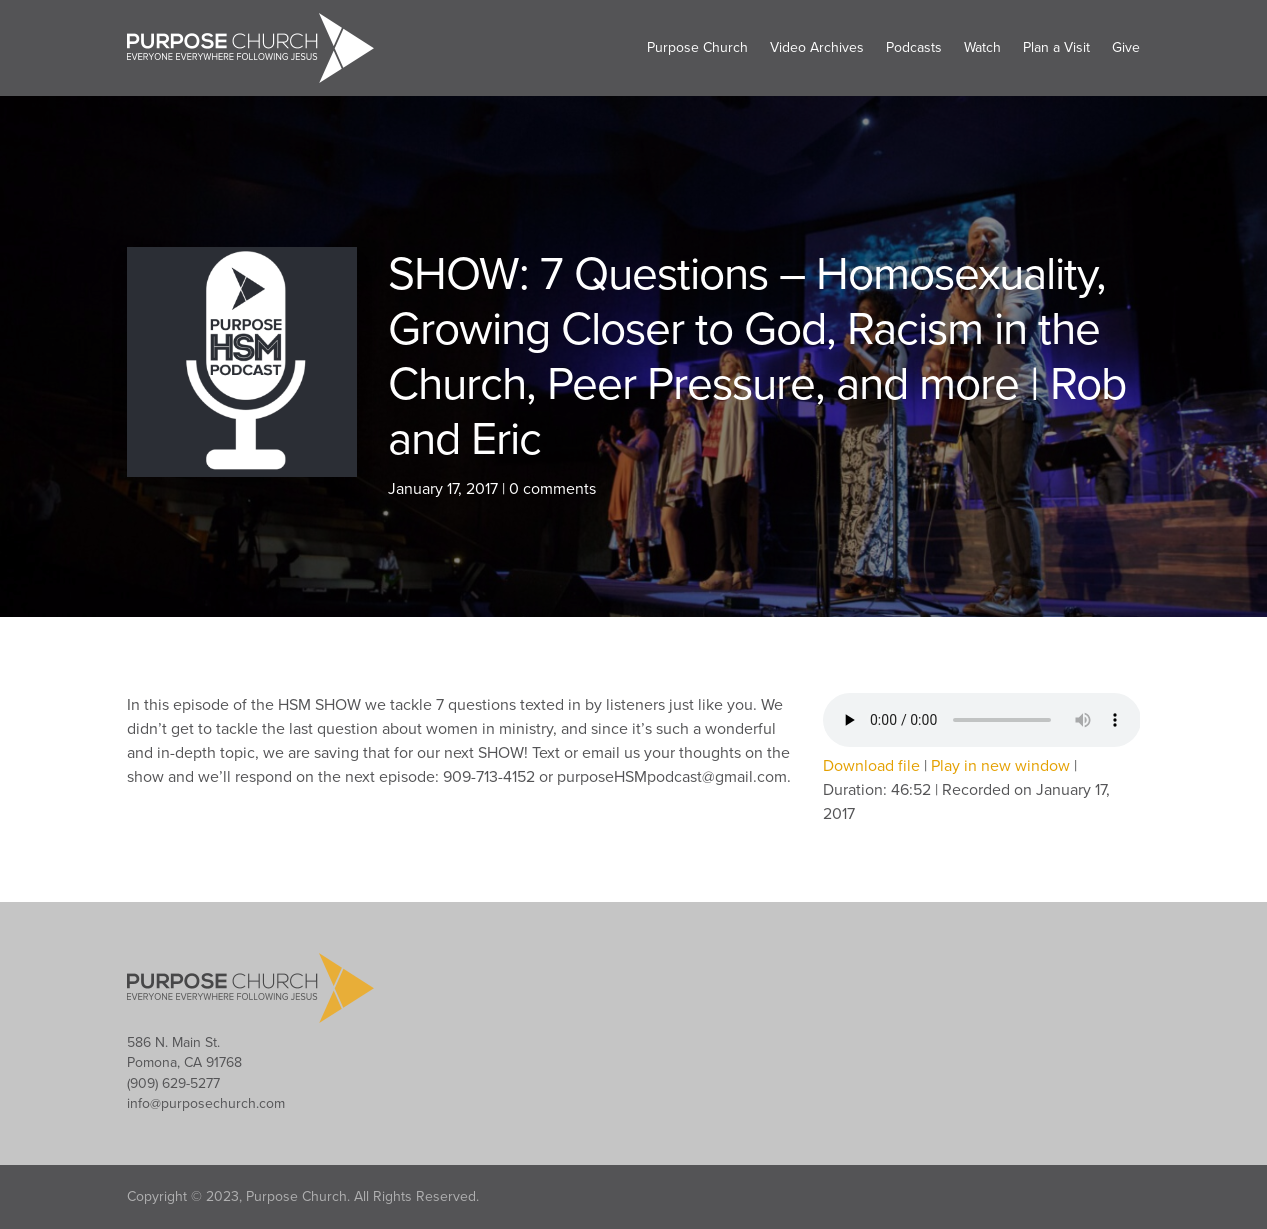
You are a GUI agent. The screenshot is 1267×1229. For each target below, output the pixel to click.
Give (1126, 47)
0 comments (552, 489)
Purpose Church (697, 47)
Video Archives (817, 47)
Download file (871, 766)
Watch (982, 47)
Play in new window (1000, 766)
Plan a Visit (1056, 47)
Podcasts (914, 47)
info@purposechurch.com (206, 1103)
